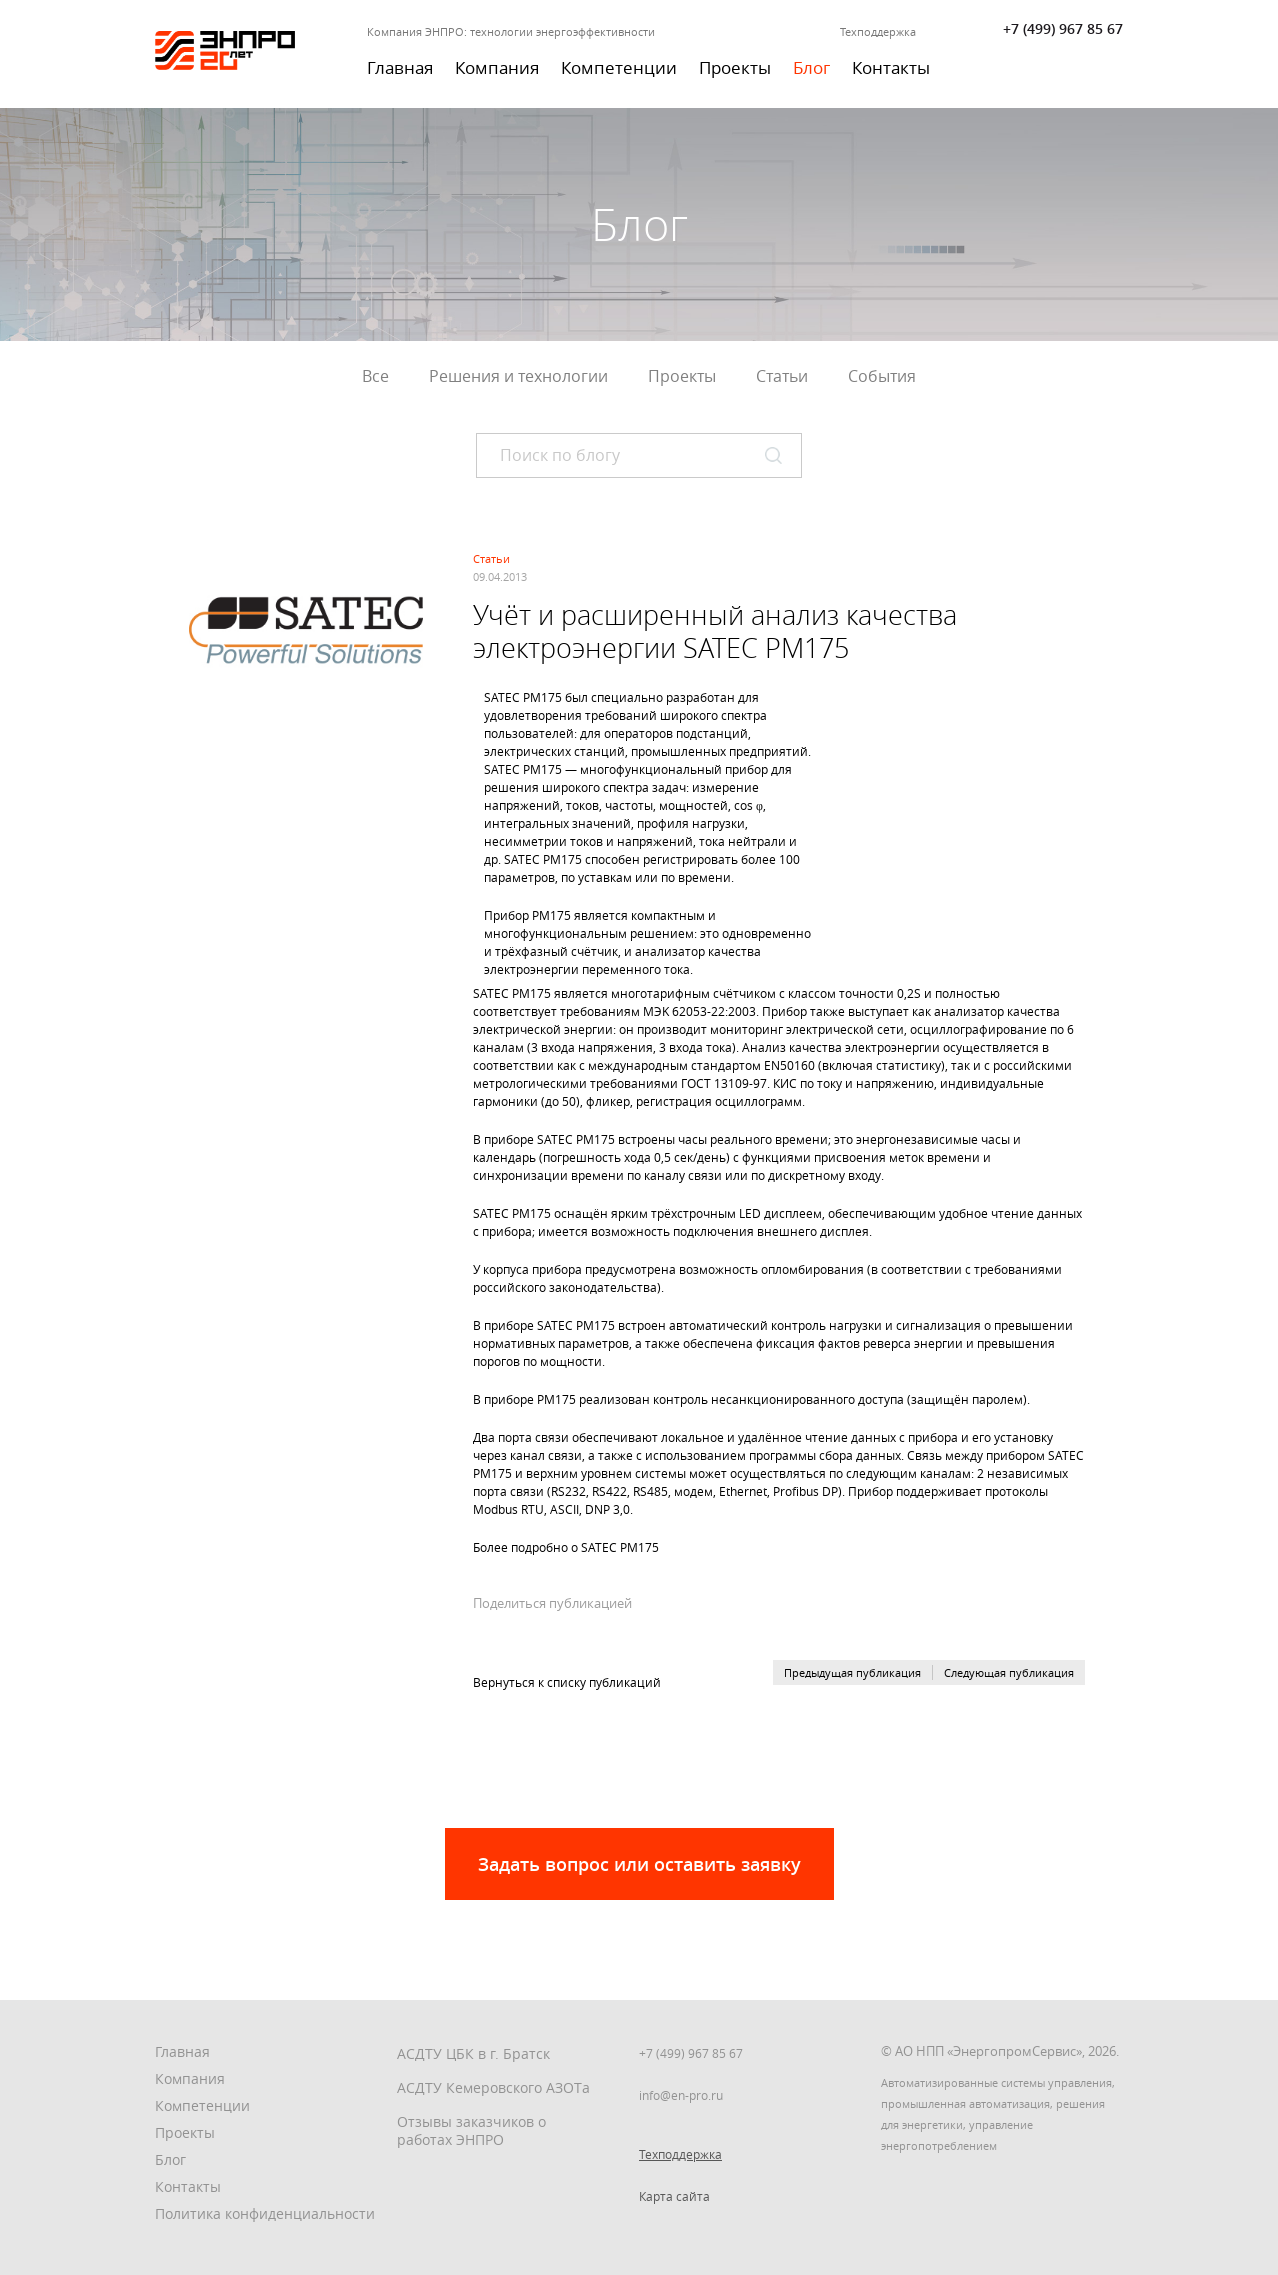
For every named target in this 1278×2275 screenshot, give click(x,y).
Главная (400, 67)
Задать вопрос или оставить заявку (639, 1864)
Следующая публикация (1009, 1672)
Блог (811, 67)
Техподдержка (878, 31)
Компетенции (619, 67)
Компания (497, 67)
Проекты (735, 67)
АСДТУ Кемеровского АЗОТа (493, 2087)
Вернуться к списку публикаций (567, 1682)
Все (375, 376)
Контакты (891, 67)
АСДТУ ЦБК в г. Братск (473, 2053)
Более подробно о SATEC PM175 (566, 1547)
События (882, 376)
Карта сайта (674, 2196)
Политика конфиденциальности (265, 2213)
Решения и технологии (518, 376)
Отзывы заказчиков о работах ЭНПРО (471, 2130)
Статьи (782, 376)
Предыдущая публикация (852, 1672)
